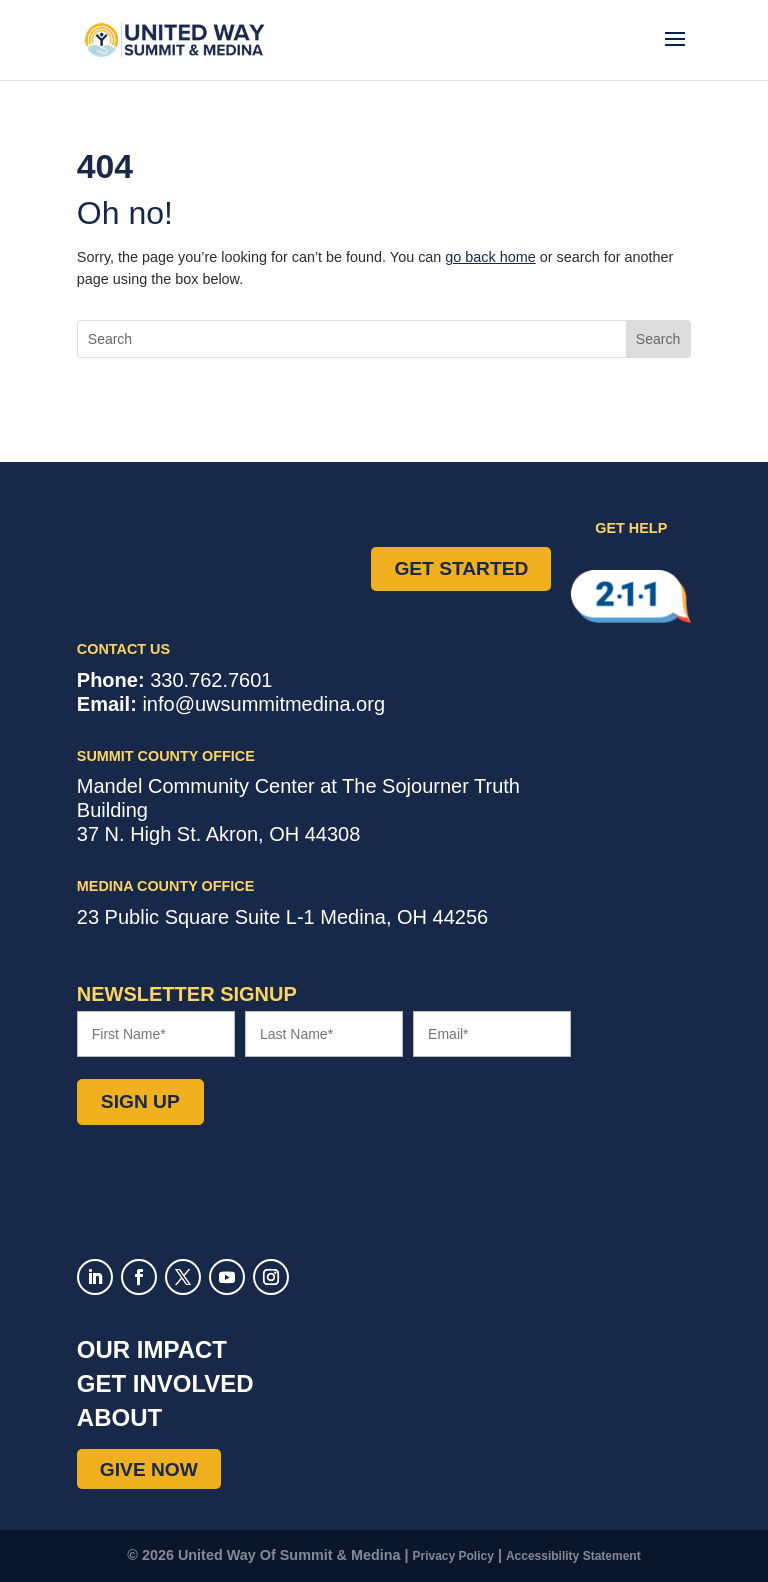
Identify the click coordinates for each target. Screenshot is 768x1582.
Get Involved (165, 1383)
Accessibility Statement (573, 1556)
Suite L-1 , (282, 917)
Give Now (149, 1468)
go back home (490, 257)
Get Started (461, 568)
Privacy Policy (453, 1556)
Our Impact (152, 1349)
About (119, 1417)
